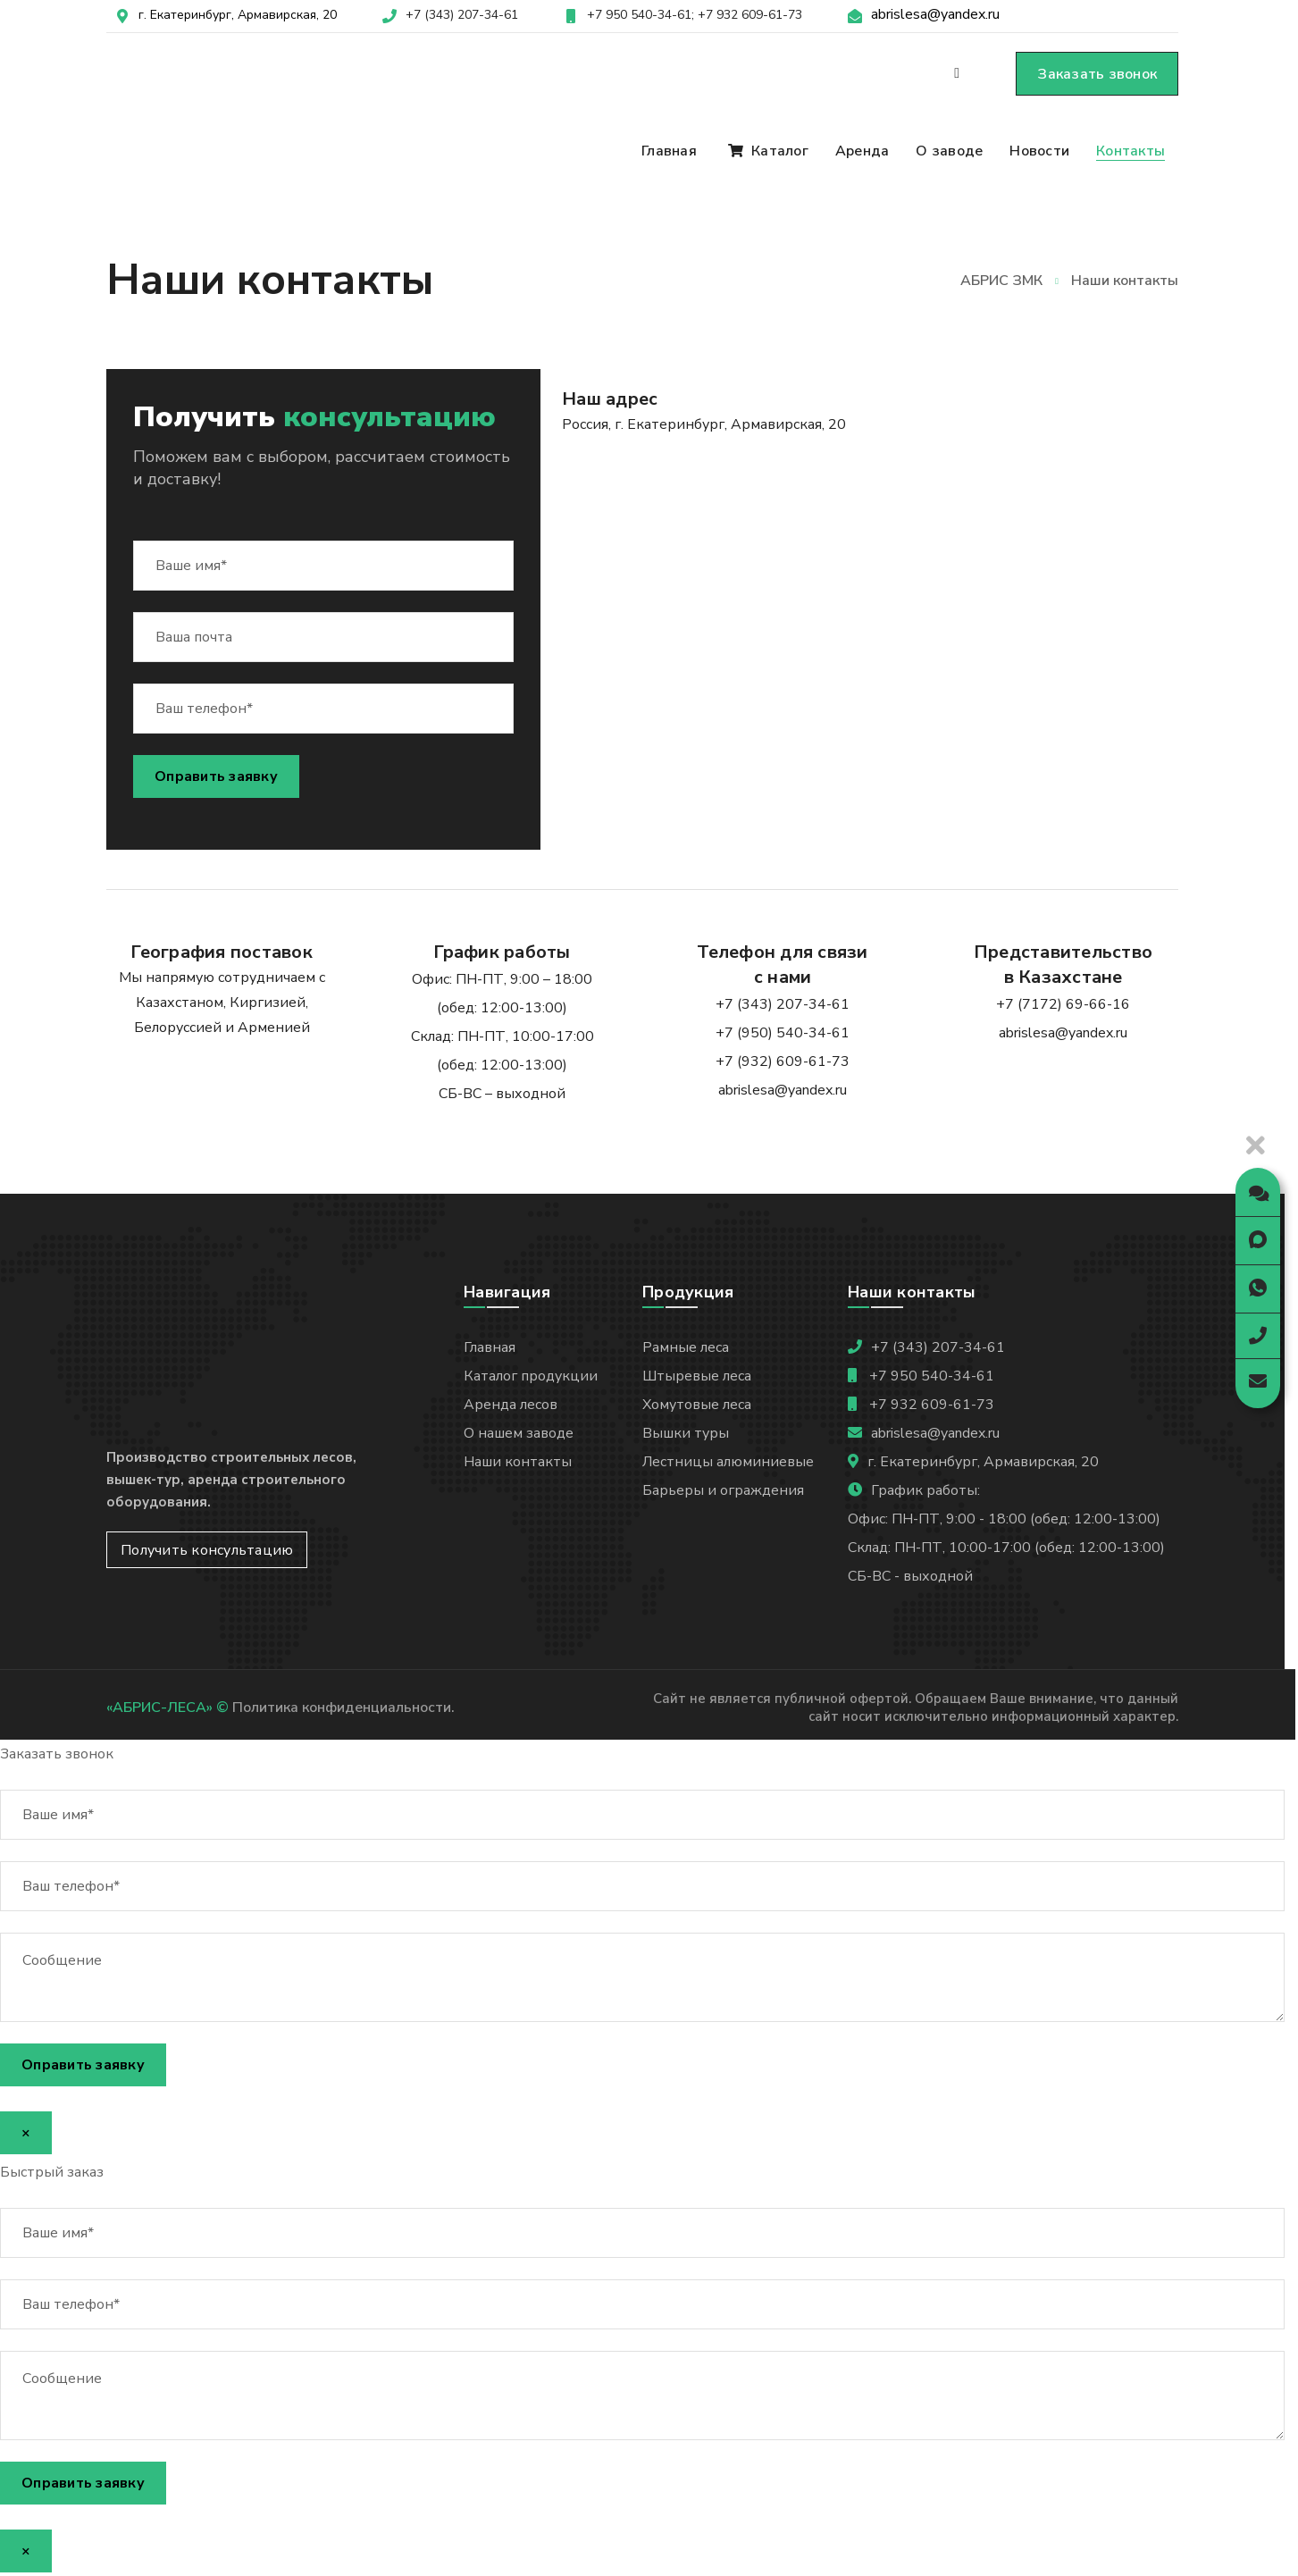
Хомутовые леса (696, 1404)
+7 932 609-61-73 (750, 14)
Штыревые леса (696, 1376)
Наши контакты (518, 1462)
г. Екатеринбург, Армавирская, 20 (237, 14)
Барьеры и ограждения (723, 1490)
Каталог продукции (531, 1376)
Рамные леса (685, 1347)
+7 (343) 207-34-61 (462, 14)
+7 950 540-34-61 (930, 1376)
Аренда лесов (510, 1404)
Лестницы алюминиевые (728, 1462)
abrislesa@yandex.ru (935, 14)
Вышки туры (685, 1433)
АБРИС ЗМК (1001, 280)
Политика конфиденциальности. (343, 1707)
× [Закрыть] (25, 2133)
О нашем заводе (519, 1433)
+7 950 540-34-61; (640, 14)
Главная (489, 1347)
